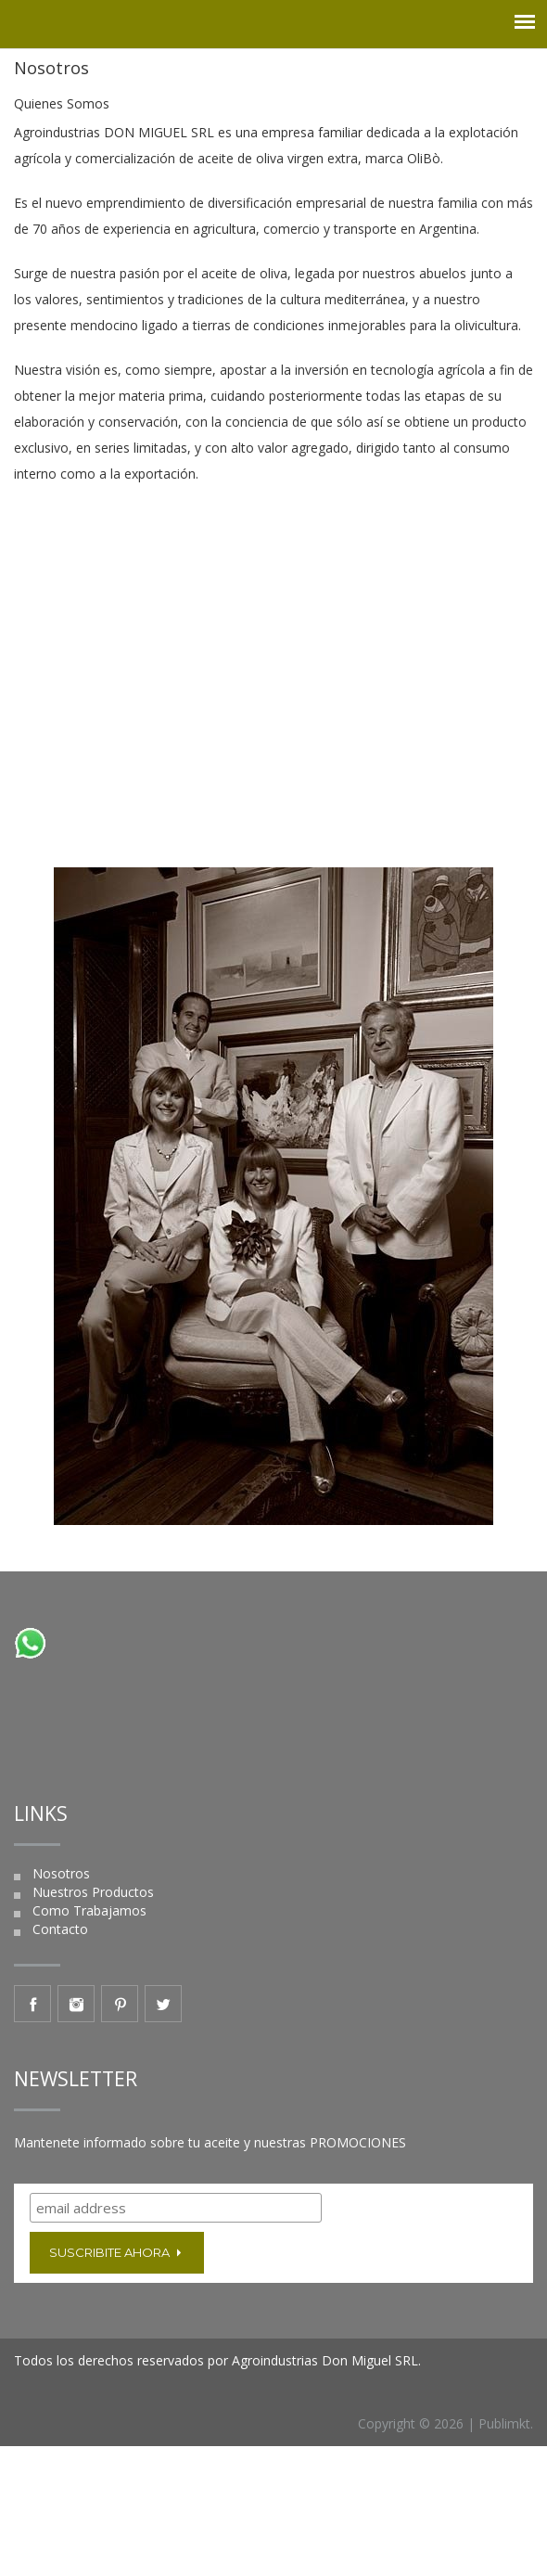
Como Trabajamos (89, 1910)
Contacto (60, 1929)
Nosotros (61, 1873)
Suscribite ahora (116, 2252)
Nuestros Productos (93, 1892)
